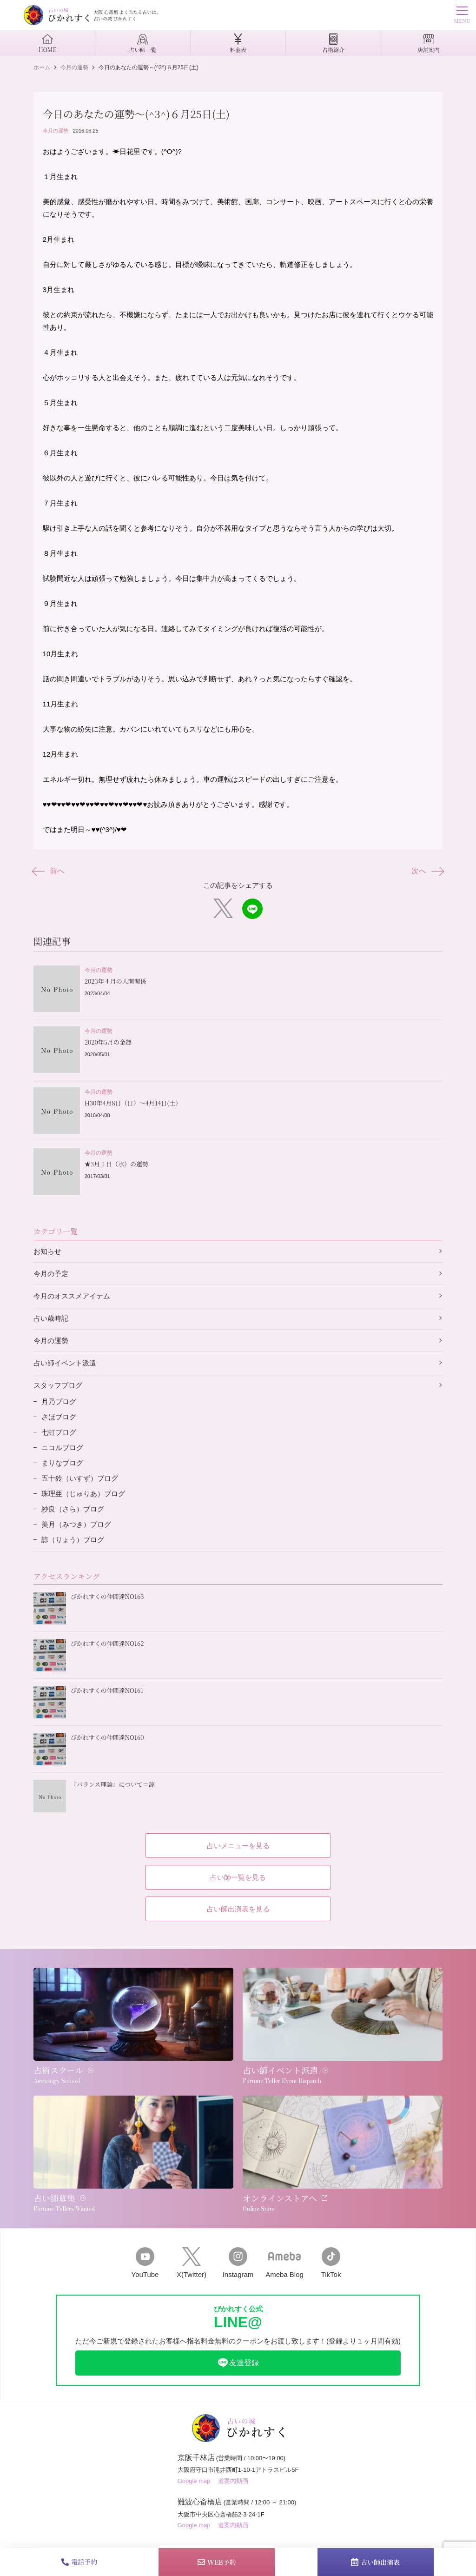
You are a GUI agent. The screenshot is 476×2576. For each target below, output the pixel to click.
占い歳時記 (50, 1318)
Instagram (238, 2262)
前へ (49, 871)
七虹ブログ (58, 1432)
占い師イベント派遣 (64, 1363)
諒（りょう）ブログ (72, 1540)
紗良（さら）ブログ (72, 1509)
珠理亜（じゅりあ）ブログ (83, 1494)
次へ (427, 871)
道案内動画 (233, 2480)
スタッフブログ (57, 1385)
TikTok (331, 2262)
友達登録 (238, 2363)
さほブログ (58, 1417)
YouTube (145, 2262)
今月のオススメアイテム (71, 1296)
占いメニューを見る (238, 1846)
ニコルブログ (62, 1447)
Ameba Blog (284, 2262)
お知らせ (47, 1251)
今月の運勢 (55, 130)
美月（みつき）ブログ (76, 1524)
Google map (194, 2480)
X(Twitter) (191, 2262)
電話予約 (79, 2561)
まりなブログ (62, 1463)
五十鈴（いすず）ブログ (79, 1478)
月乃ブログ (58, 1401)
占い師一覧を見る (238, 1877)
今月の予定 (50, 1274)
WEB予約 (217, 2562)
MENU (462, 16)
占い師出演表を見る (238, 1909)
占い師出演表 (375, 2562)
